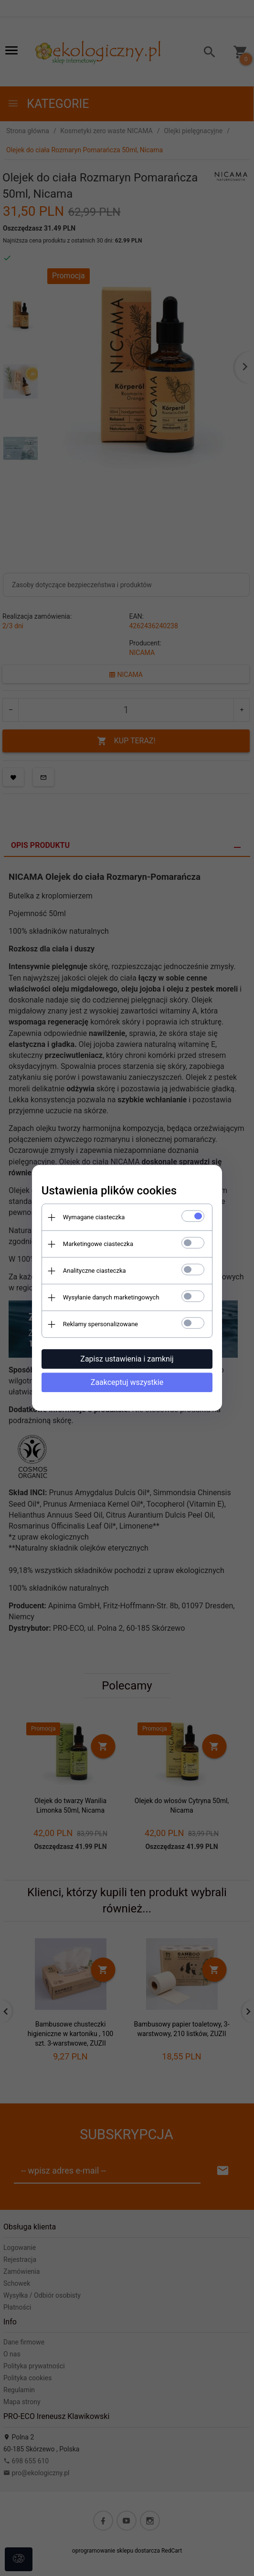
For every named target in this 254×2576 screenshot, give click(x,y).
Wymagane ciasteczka (94, 1217)
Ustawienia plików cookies (108, 1190)
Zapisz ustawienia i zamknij (126, 1358)
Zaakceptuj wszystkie (127, 1382)
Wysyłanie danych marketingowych (111, 1297)
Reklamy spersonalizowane (100, 1324)
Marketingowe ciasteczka (98, 1243)
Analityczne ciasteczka (94, 1270)
